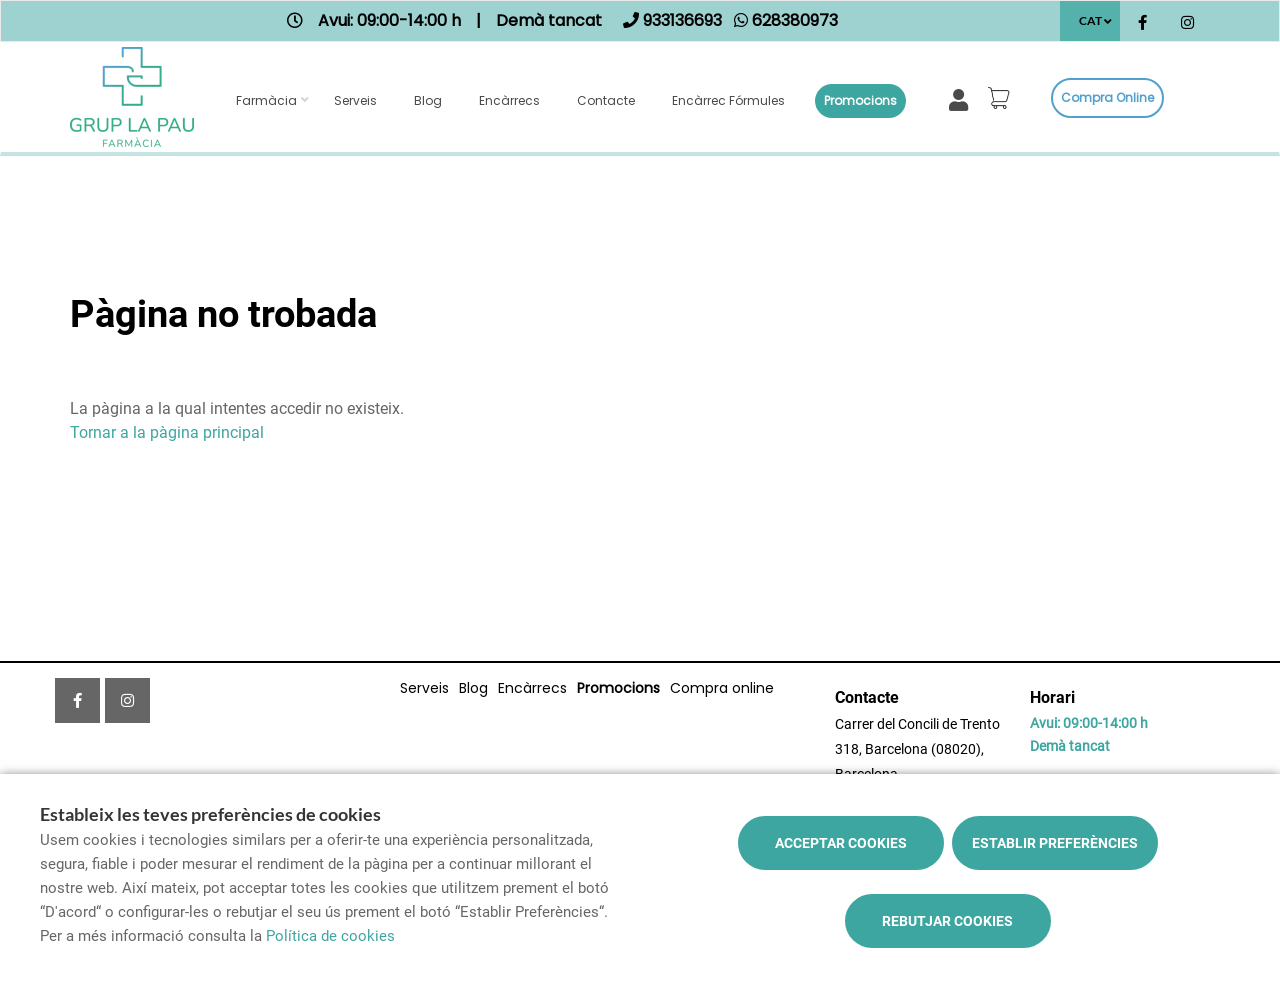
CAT (1090, 20)
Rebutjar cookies (947, 921)
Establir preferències (1055, 843)
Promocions (860, 100)
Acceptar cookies (841, 843)
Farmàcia (266, 100)
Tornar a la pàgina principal (167, 432)
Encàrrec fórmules (728, 100)
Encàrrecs (509, 100)
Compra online (1107, 97)
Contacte (606, 100)
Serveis (355, 100)
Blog (428, 100)
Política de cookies (330, 936)
